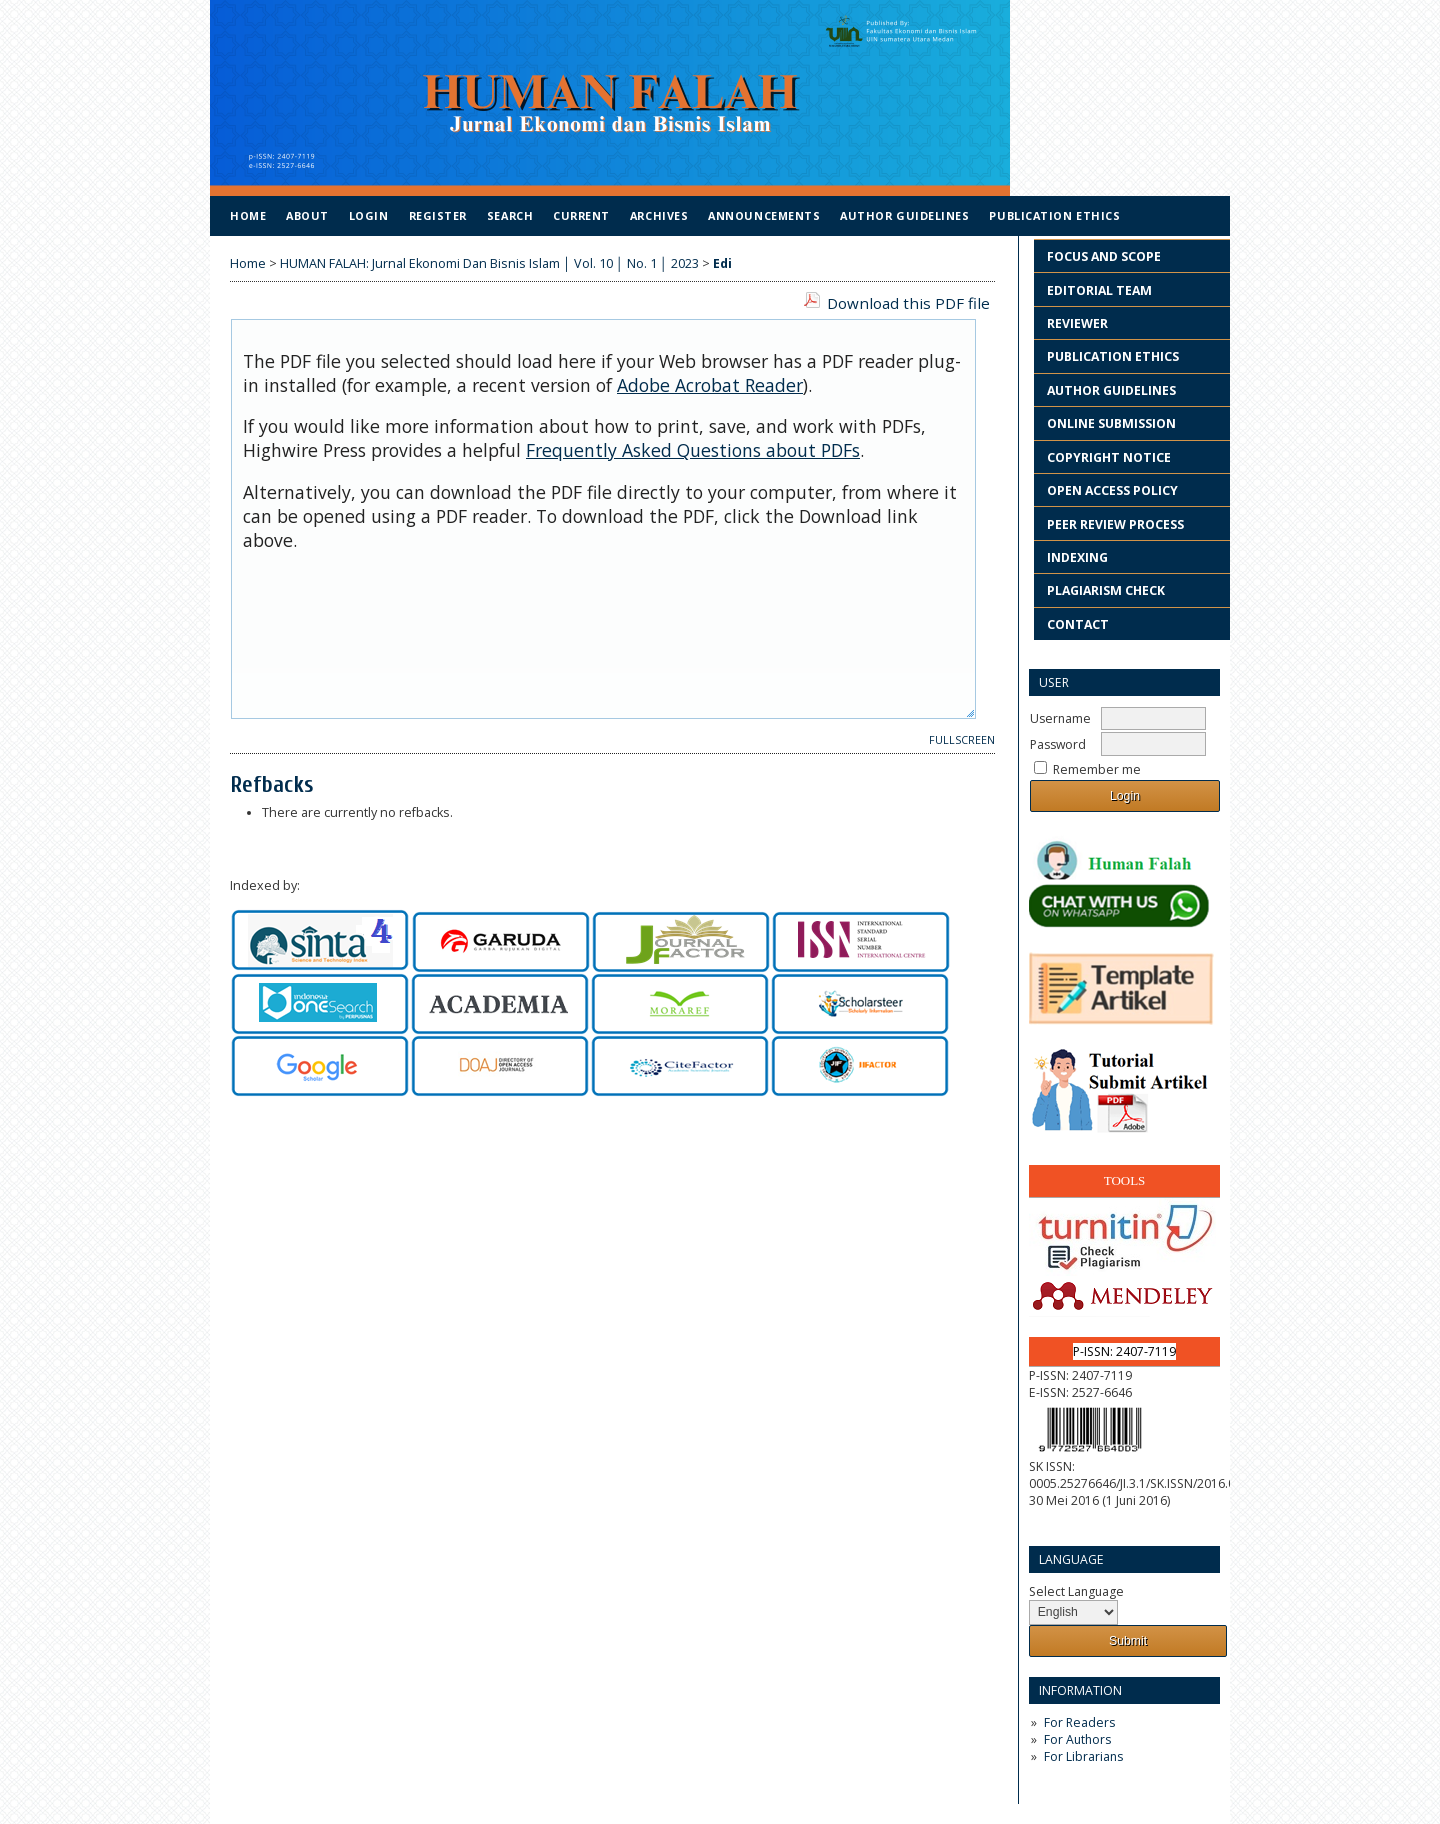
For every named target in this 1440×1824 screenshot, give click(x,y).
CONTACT (1078, 624)
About (307, 215)
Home (248, 215)
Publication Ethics (1054, 215)
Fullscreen (962, 740)
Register (438, 215)
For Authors (1077, 1739)
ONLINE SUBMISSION (1111, 423)
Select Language (1076, 1591)
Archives (659, 215)
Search (510, 215)
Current (581, 215)
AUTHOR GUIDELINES (1111, 390)
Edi (722, 263)
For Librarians (1083, 1756)
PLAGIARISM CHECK (1106, 590)
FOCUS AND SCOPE (1104, 256)
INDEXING (1077, 557)
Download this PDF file (908, 303)
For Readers (1079, 1722)
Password (1058, 744)
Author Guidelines (904, 215)
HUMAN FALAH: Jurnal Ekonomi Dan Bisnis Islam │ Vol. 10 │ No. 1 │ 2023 (489, 263)
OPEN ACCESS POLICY (1112, 490)
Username (1060, 718)
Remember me (1097, 769)
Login (369, 215)
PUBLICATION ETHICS (1114, 356)
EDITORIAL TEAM (1099, 290)
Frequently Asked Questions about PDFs (693, 450)
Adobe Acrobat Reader (710, 385)
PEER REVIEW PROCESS (1115, 524)
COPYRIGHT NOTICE (1109, 457)
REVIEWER (1077, 323)
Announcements (764, 215)
